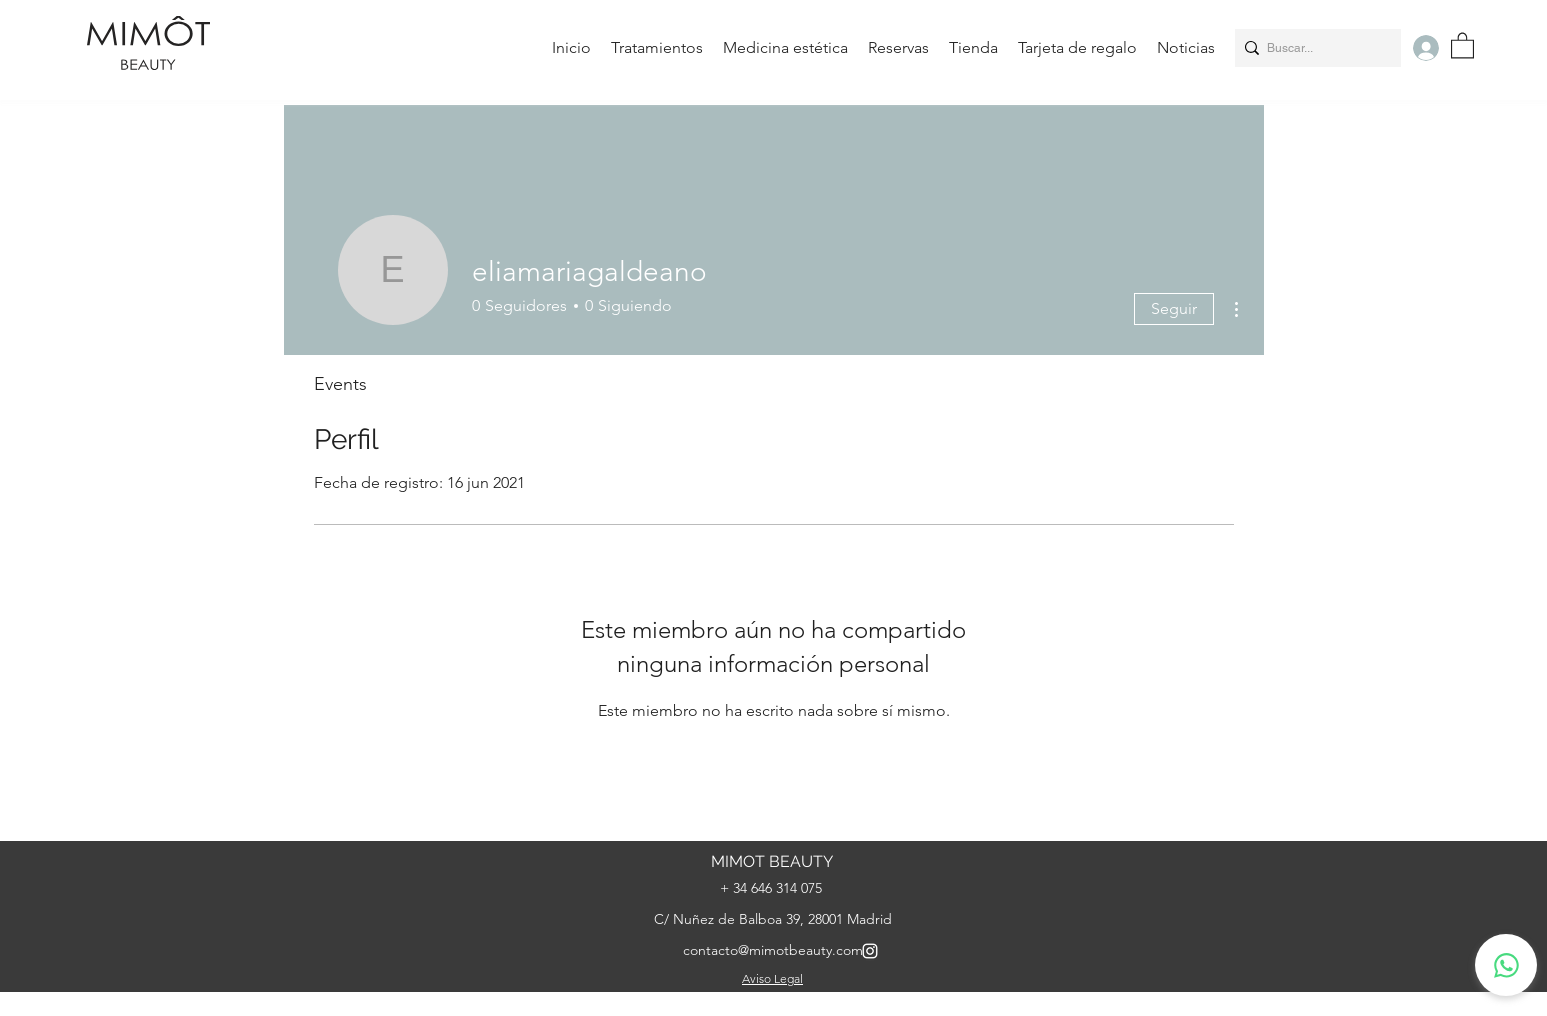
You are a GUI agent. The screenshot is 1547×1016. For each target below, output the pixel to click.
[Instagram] (870, 951)
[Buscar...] (1313, 48)
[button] (1462, 44)
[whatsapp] (1506, 965)
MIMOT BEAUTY (772, 861)
